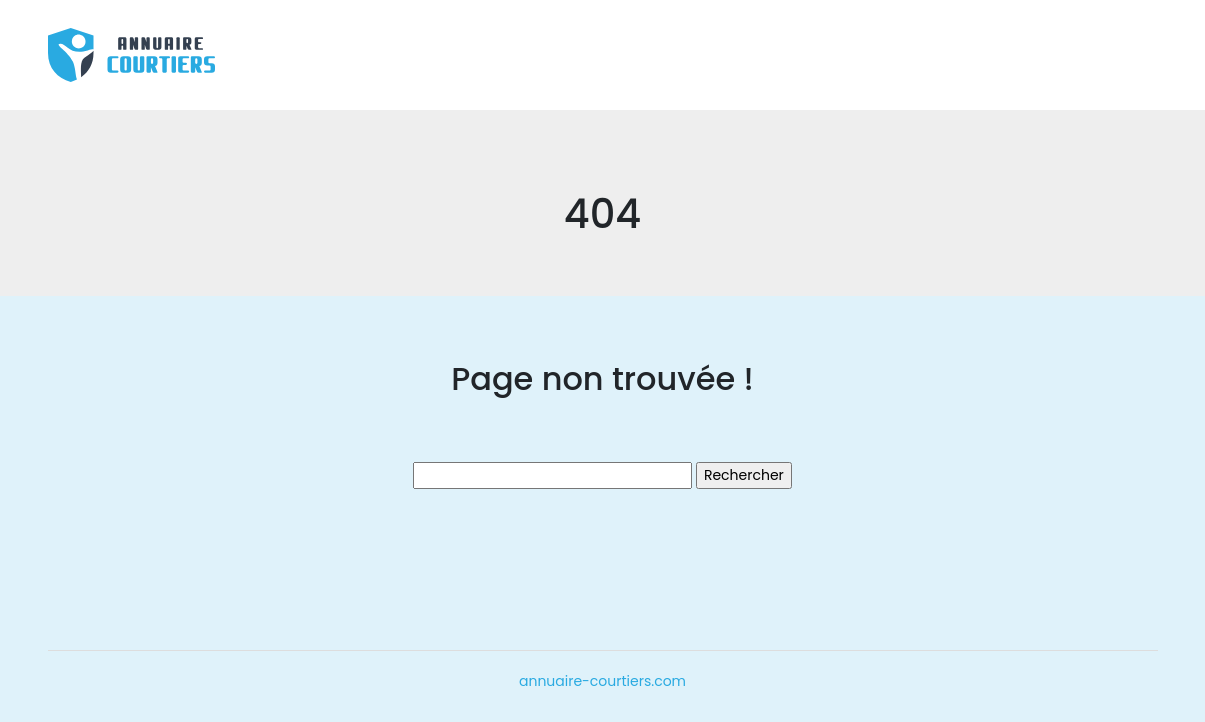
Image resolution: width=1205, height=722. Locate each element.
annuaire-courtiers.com (602, 681)
